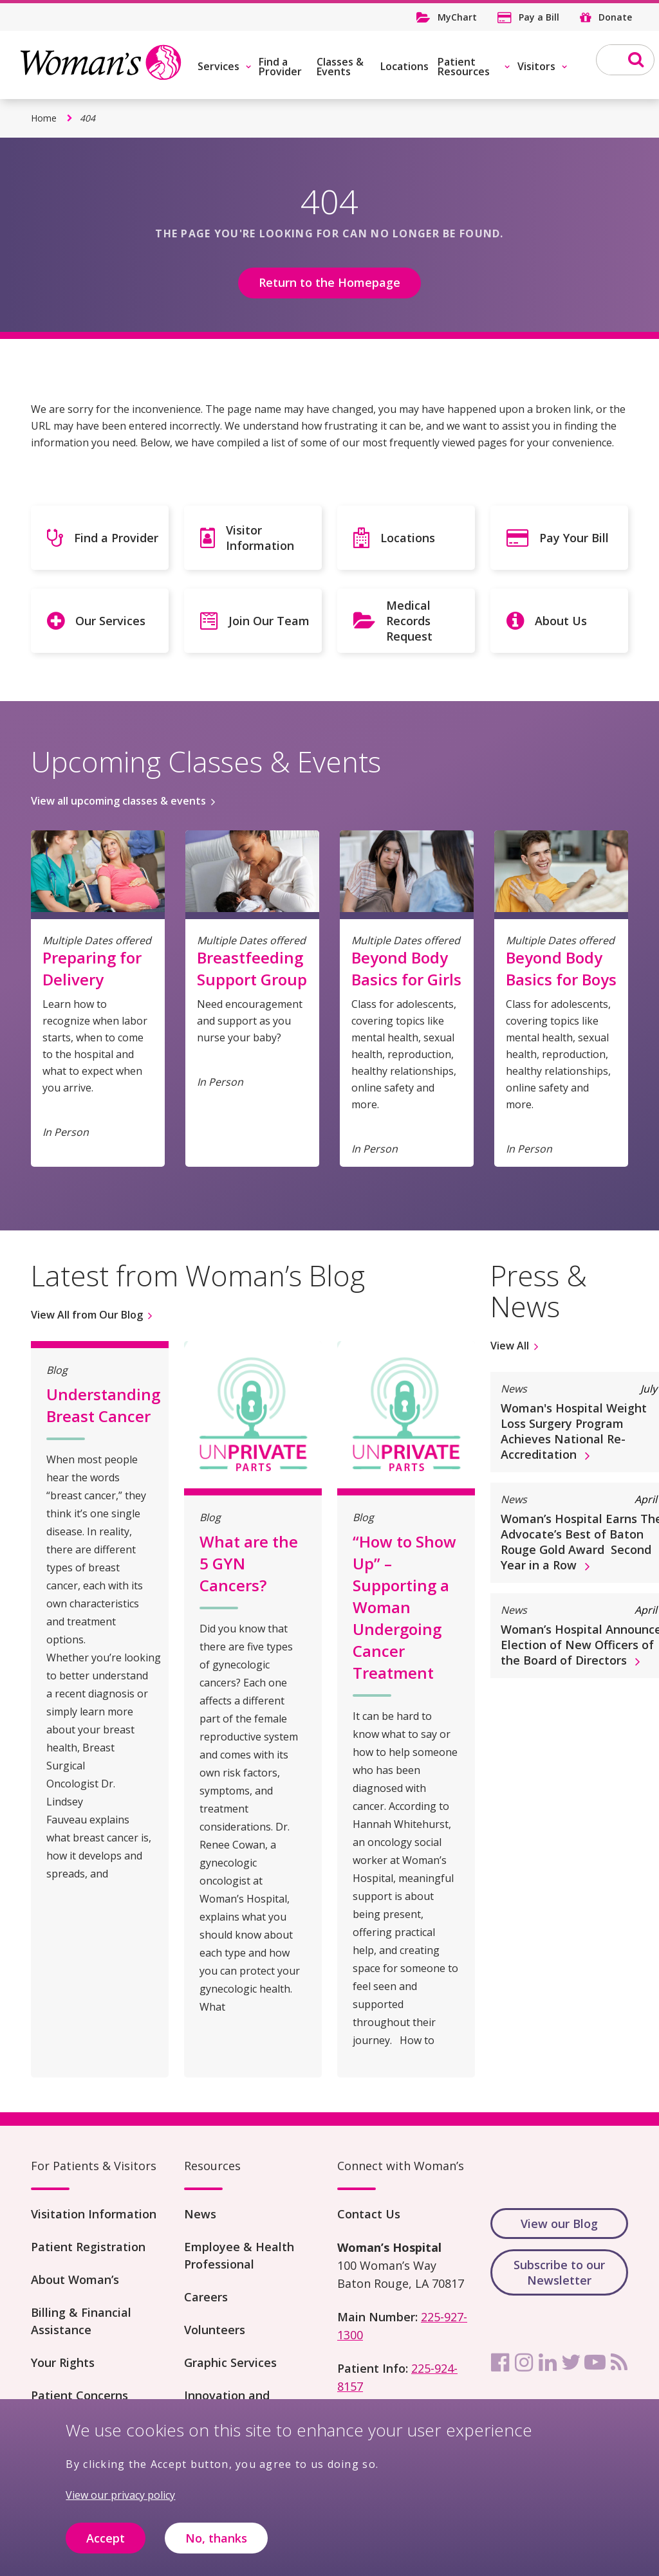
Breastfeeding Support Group (252, 968)
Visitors (536, 66)
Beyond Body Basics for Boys (561, 968)
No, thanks (216, 2549)
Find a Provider (280, 66)
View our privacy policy (120, 2506)
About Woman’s (75, 2279)
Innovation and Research (227, 2404)
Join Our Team (269, 620)
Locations (404, 66)
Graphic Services (230, 2362)
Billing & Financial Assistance (81, 2321)
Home (44, 118)
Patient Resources (464, 66)
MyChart (457, 17)
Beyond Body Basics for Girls (406, 968)
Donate (615, 17)
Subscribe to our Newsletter (559, 2272)
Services (218, 66)
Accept (105, 2549)
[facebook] (500, 2362)
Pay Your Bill (574, 537)
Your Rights (63, 2362)
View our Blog (559, 2223)
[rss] (619, 2362)
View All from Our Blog (87, 1315)
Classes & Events (340, 66)
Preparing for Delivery (92, 968)
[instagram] (524, 2362)
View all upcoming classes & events (118, 801)
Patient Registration (88, 2246)
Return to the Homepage (329, 282)
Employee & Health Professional (239, 2255)
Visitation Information (93, 2214)
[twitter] (571, 2362)
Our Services (110, 620)
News (200, 2214)
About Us (561, 620)
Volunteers (214, 2329)
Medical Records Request (409, 621)
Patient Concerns (79, 2395)
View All (509, 1345)
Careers (206, 2297)
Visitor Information (260, 537)
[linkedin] (547, 2362)
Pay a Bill (539, 17)
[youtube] (595, 2362)
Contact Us (368, 2214)
